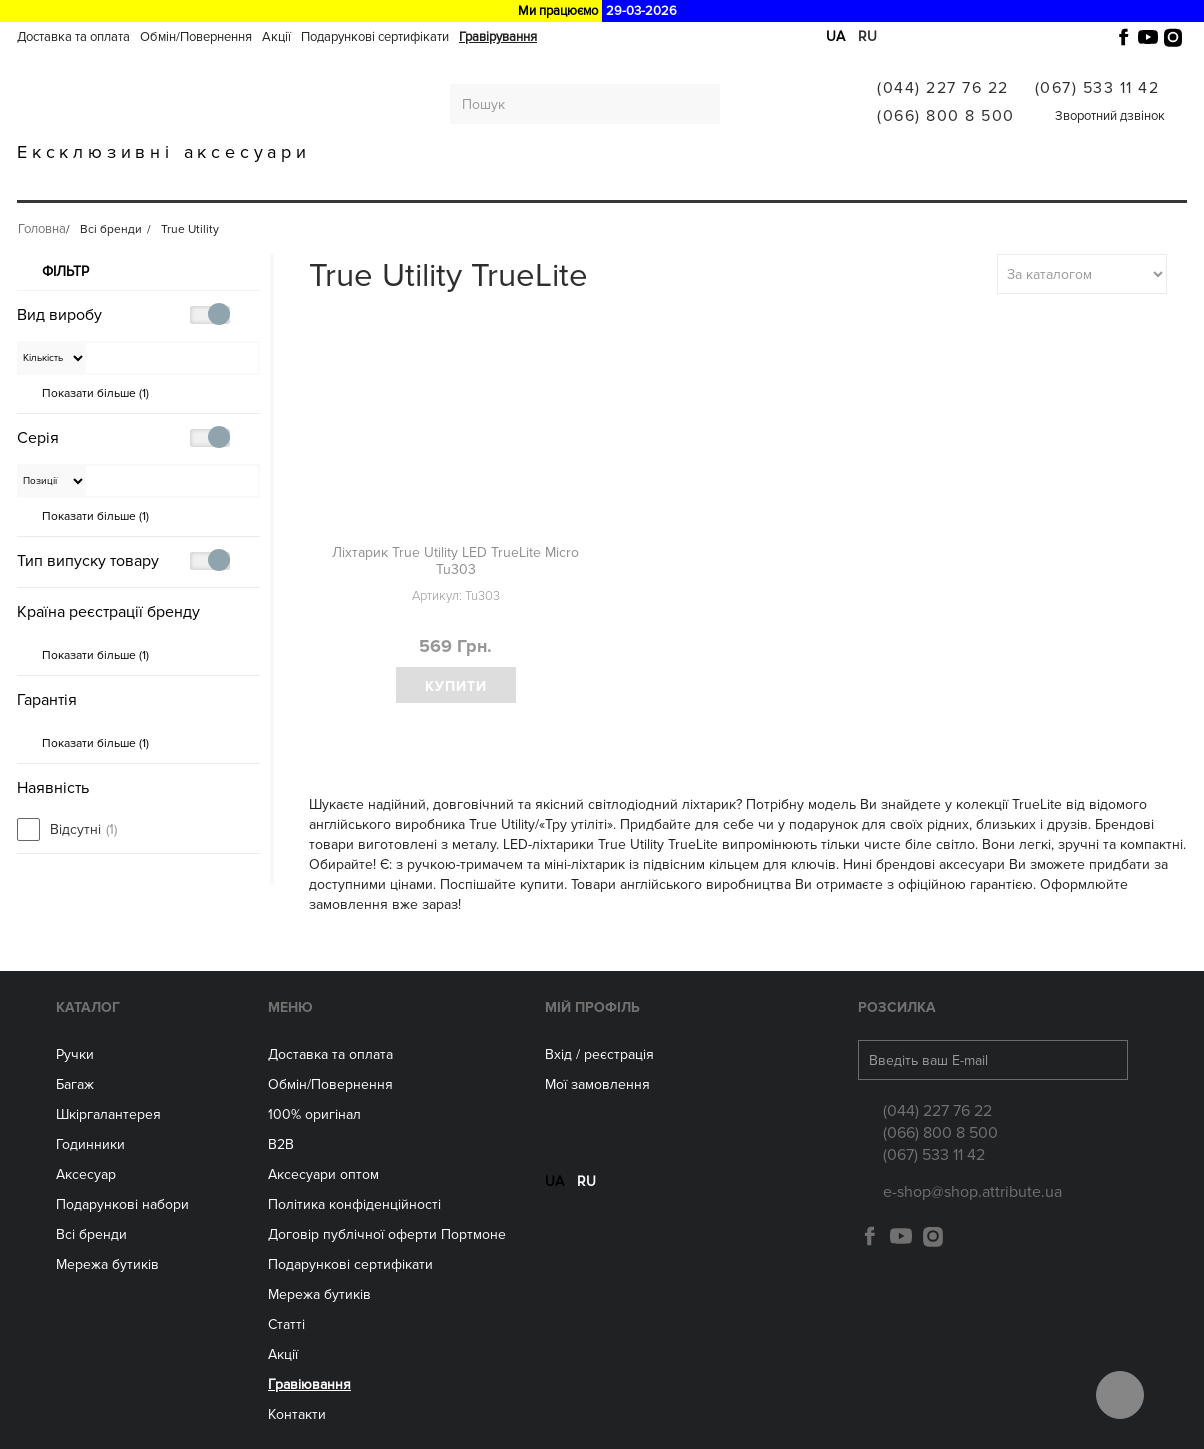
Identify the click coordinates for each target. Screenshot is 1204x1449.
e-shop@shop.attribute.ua (972, 1192)
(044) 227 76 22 (943, 88)
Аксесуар (86, 1174)
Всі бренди (806, 182)
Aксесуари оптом (323, 1174)
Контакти (297, 1414)
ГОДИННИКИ (435, 182)
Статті (286, 1324)
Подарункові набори (122, 1204)
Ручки (110, 182)
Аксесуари (548, 182)
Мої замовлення (597, 1084)
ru (867, 36)
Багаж (187, 182)
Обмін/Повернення (196, 37)
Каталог (88, 1007)
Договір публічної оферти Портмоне (387, 1234)
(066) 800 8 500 (946, 116)
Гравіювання (926, 182)
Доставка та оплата (73, 37)
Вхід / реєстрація (599, 1054)
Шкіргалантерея (301, 182)
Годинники (90, 1144)
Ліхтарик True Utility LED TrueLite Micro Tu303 (455, 561)
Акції (276, 37)
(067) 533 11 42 (1097, 88)
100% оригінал (314, 1114)
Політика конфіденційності (354, 1204)
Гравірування (498, 37)
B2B (281, 1144)
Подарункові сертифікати (375, 37)
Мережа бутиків (677, 182)
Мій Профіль (592, 1007)
